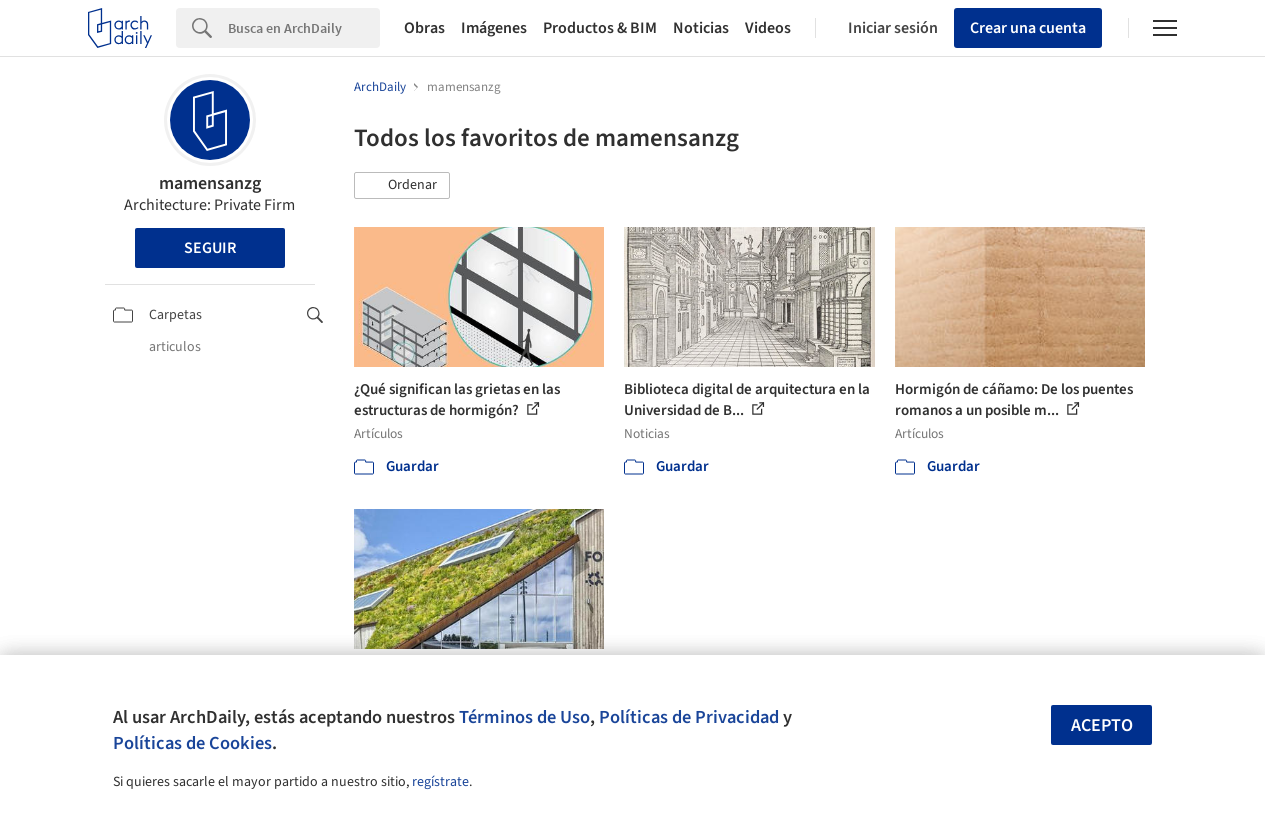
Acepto (1102, 725)
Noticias (701, 28)
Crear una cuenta (1028, 28)
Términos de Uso (524, 717)
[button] (402, 186)
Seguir (210, 248)
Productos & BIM (600, 28)
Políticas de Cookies (192, 743)
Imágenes (494, 28)
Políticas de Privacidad (689, 717)
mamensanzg (210, 183)
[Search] (304, 28)
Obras (424, 28)
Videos (768, 28)
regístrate (440, 782)
